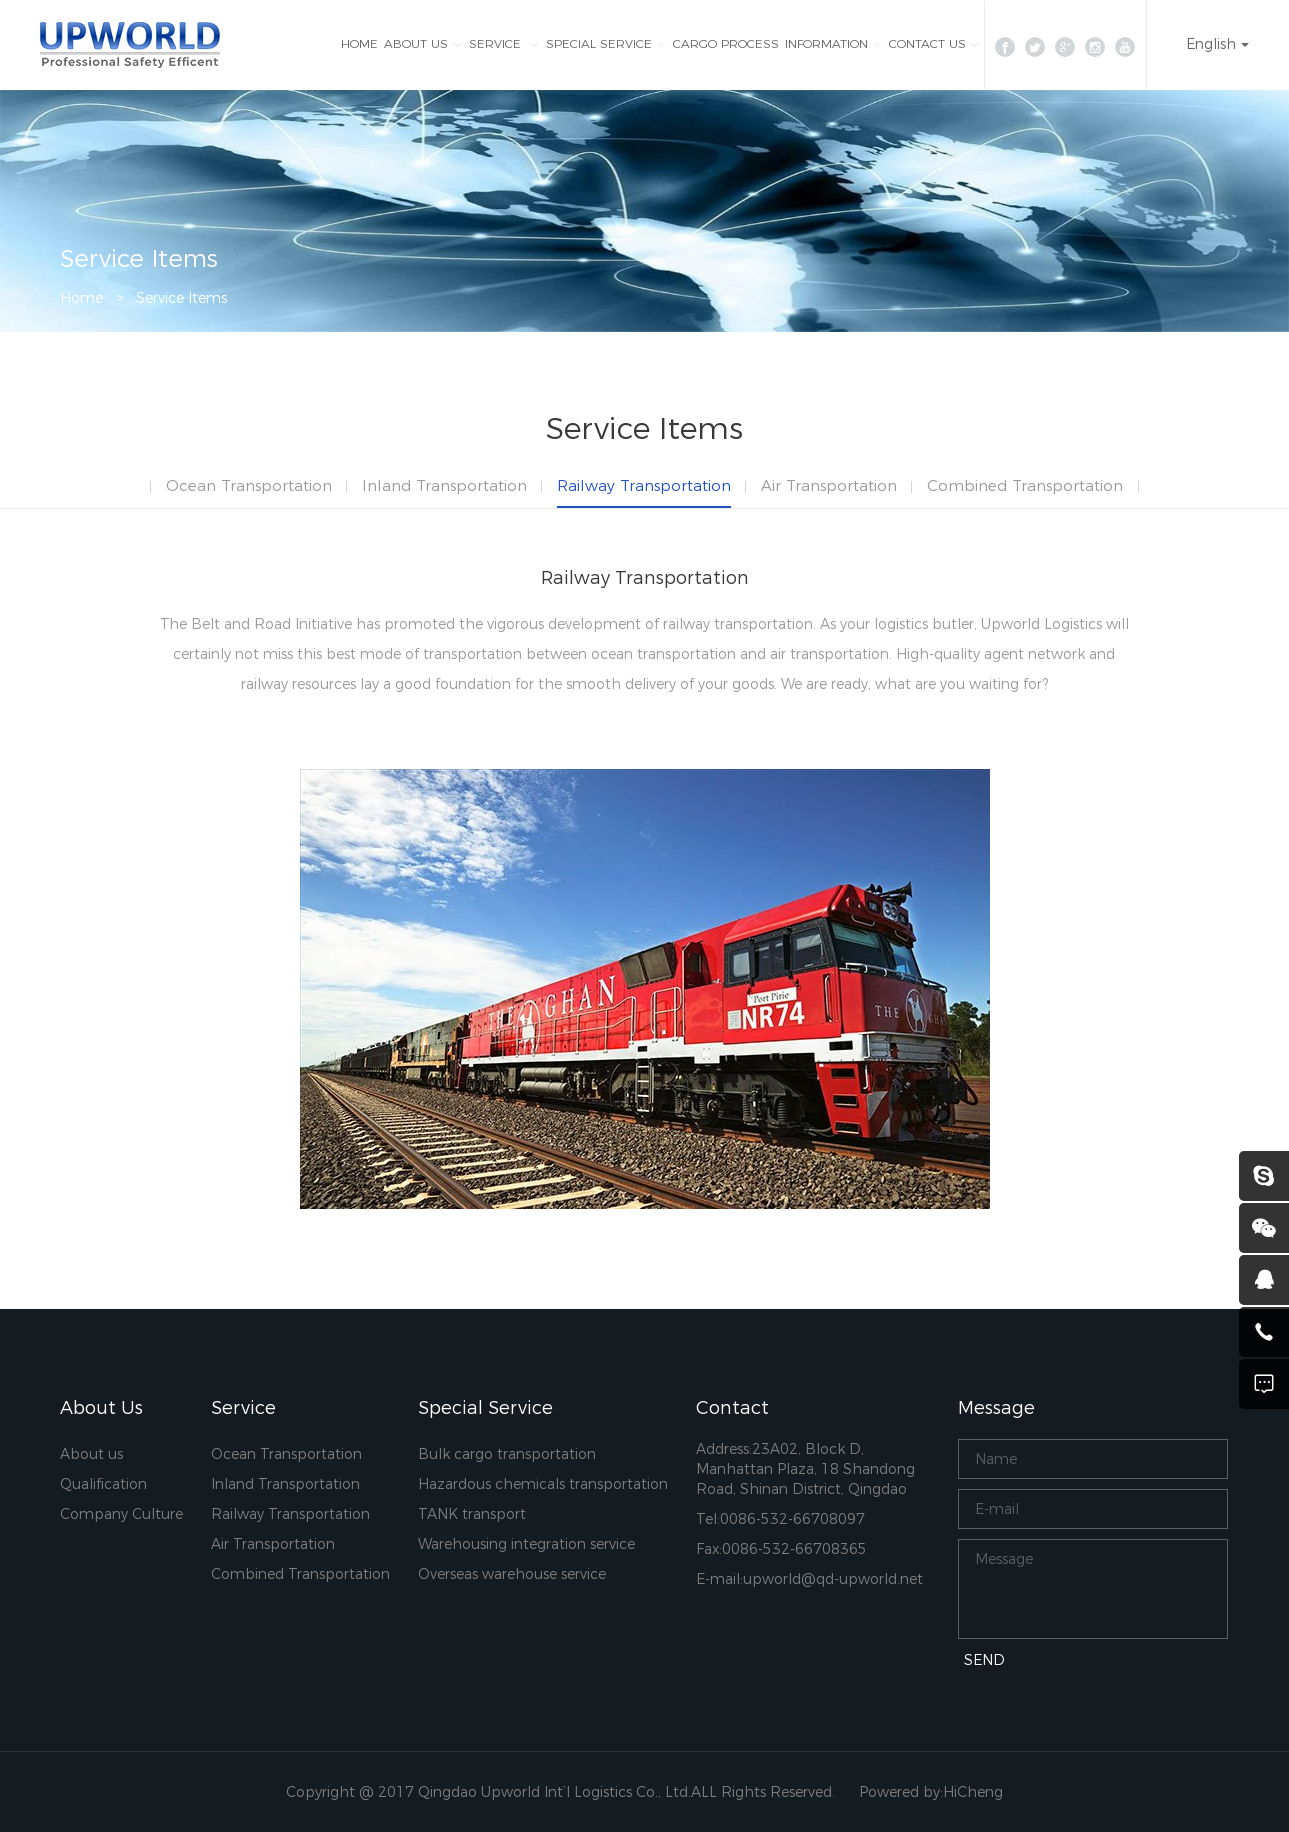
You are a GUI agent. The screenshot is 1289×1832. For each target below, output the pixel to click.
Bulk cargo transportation (507, 1454)
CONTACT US (927, 43)
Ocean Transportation (249, 485)
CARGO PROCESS (726, 43)
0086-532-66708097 (792, 1519)
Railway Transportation (644, 485)
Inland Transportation (444, 485)
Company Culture (121, 1514)
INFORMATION (826, 43)
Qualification (103, 1484)
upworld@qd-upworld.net (833, 1579)
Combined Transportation (1025, 485)
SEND (984, 1660)
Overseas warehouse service (512, 1574)
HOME (359, 43)
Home (81, 298)
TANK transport (472, 1514)
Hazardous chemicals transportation (543, 1484)
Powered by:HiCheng (931, 1792)
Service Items (181, 298)
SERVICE (497, 43)
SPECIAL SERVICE (599, 43)
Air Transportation (829, 485)
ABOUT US (416, 43)
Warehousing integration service (526, 1544)
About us (91, 1454)
